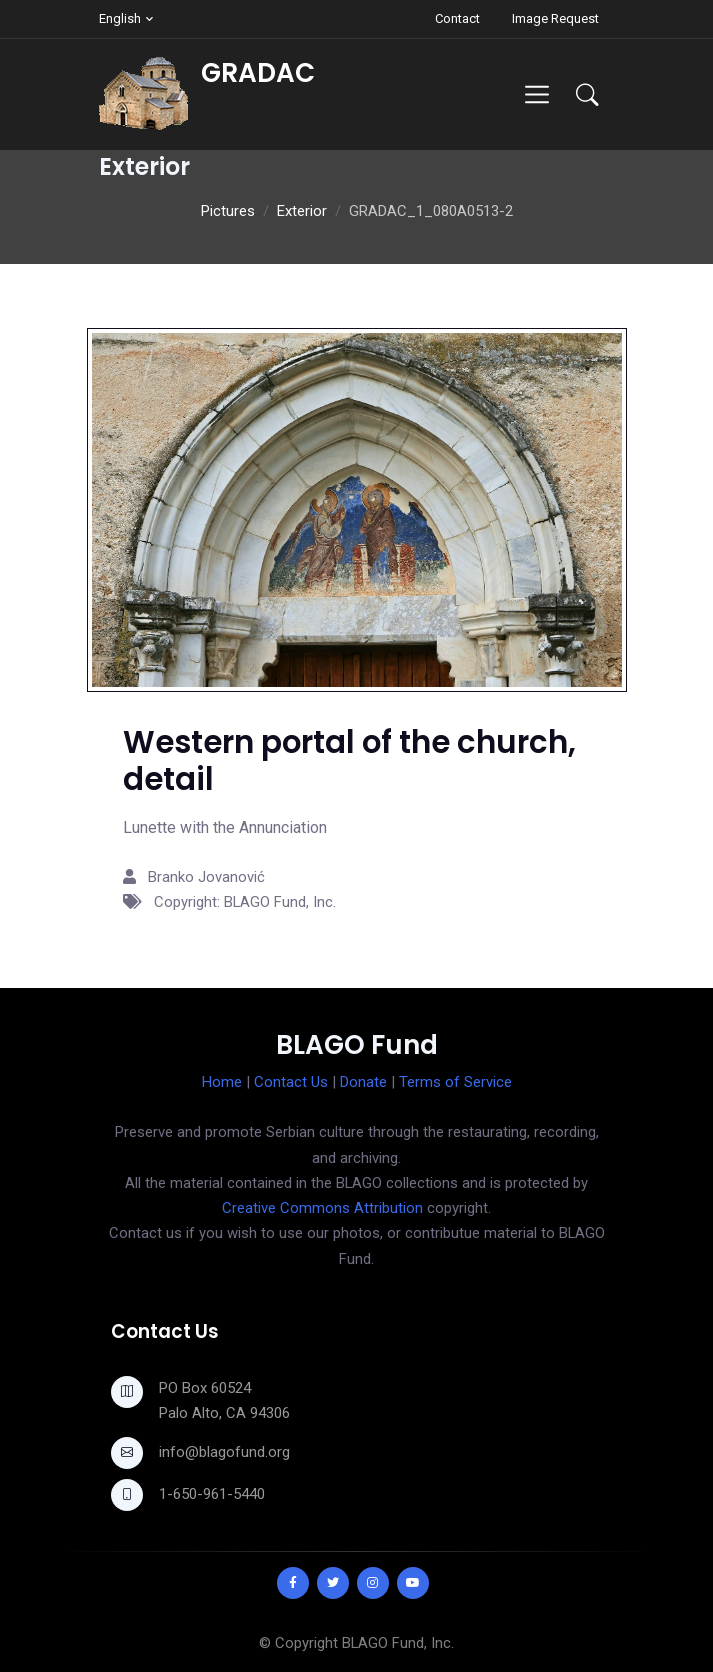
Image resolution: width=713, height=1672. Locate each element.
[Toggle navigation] (536, 94)
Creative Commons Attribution (322, 1208)
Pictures (228, 211)
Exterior (302, 211)
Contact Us (291, 1082)
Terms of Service (455, 1082)
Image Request (555, 18)
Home (222, 1082)
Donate (363, 1082)
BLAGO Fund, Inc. (398, 1643)
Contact (457, 18)
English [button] (120, 18)
